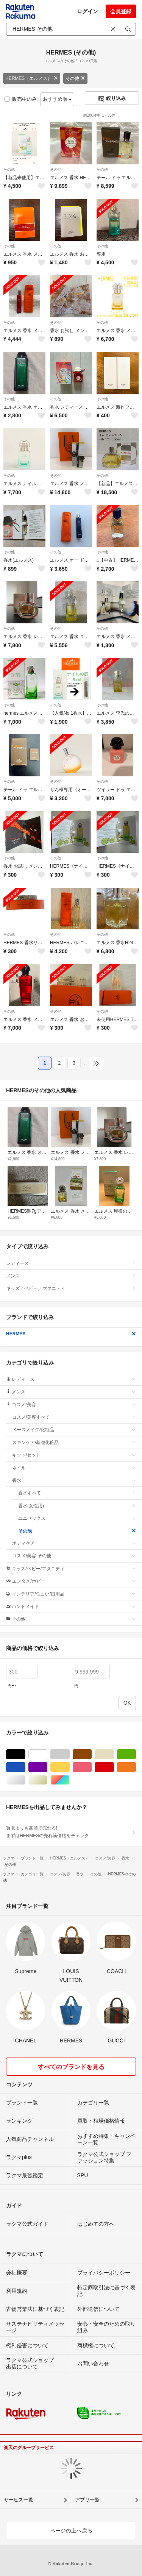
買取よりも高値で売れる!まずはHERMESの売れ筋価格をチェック (71, 1831)
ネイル (74, 1468)
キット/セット (74, 1455)
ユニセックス (77, 1518)
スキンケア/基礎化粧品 (74, 1442)
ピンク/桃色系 (91, 1767)
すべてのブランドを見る (71, 2067)
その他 (75, 78)
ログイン (87, 11)
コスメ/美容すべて (74, 1417)
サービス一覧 (18, 2500)
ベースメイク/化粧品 (74, 1429)
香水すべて (77, 1493)
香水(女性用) (77, 1505)
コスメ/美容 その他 (74, 1555)
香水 (74, 1480)
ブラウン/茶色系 (91, 1754)
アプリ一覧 (87, 2500)
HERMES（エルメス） (31, 78)
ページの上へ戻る (71, 2531)
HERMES (71, 1333)
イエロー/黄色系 (69, 1767)
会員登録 (120, 11)
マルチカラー (69, 1780)
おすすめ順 (57, 99)
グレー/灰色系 (69, 1754)
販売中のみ (21, 99)
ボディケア (74, 1543)
